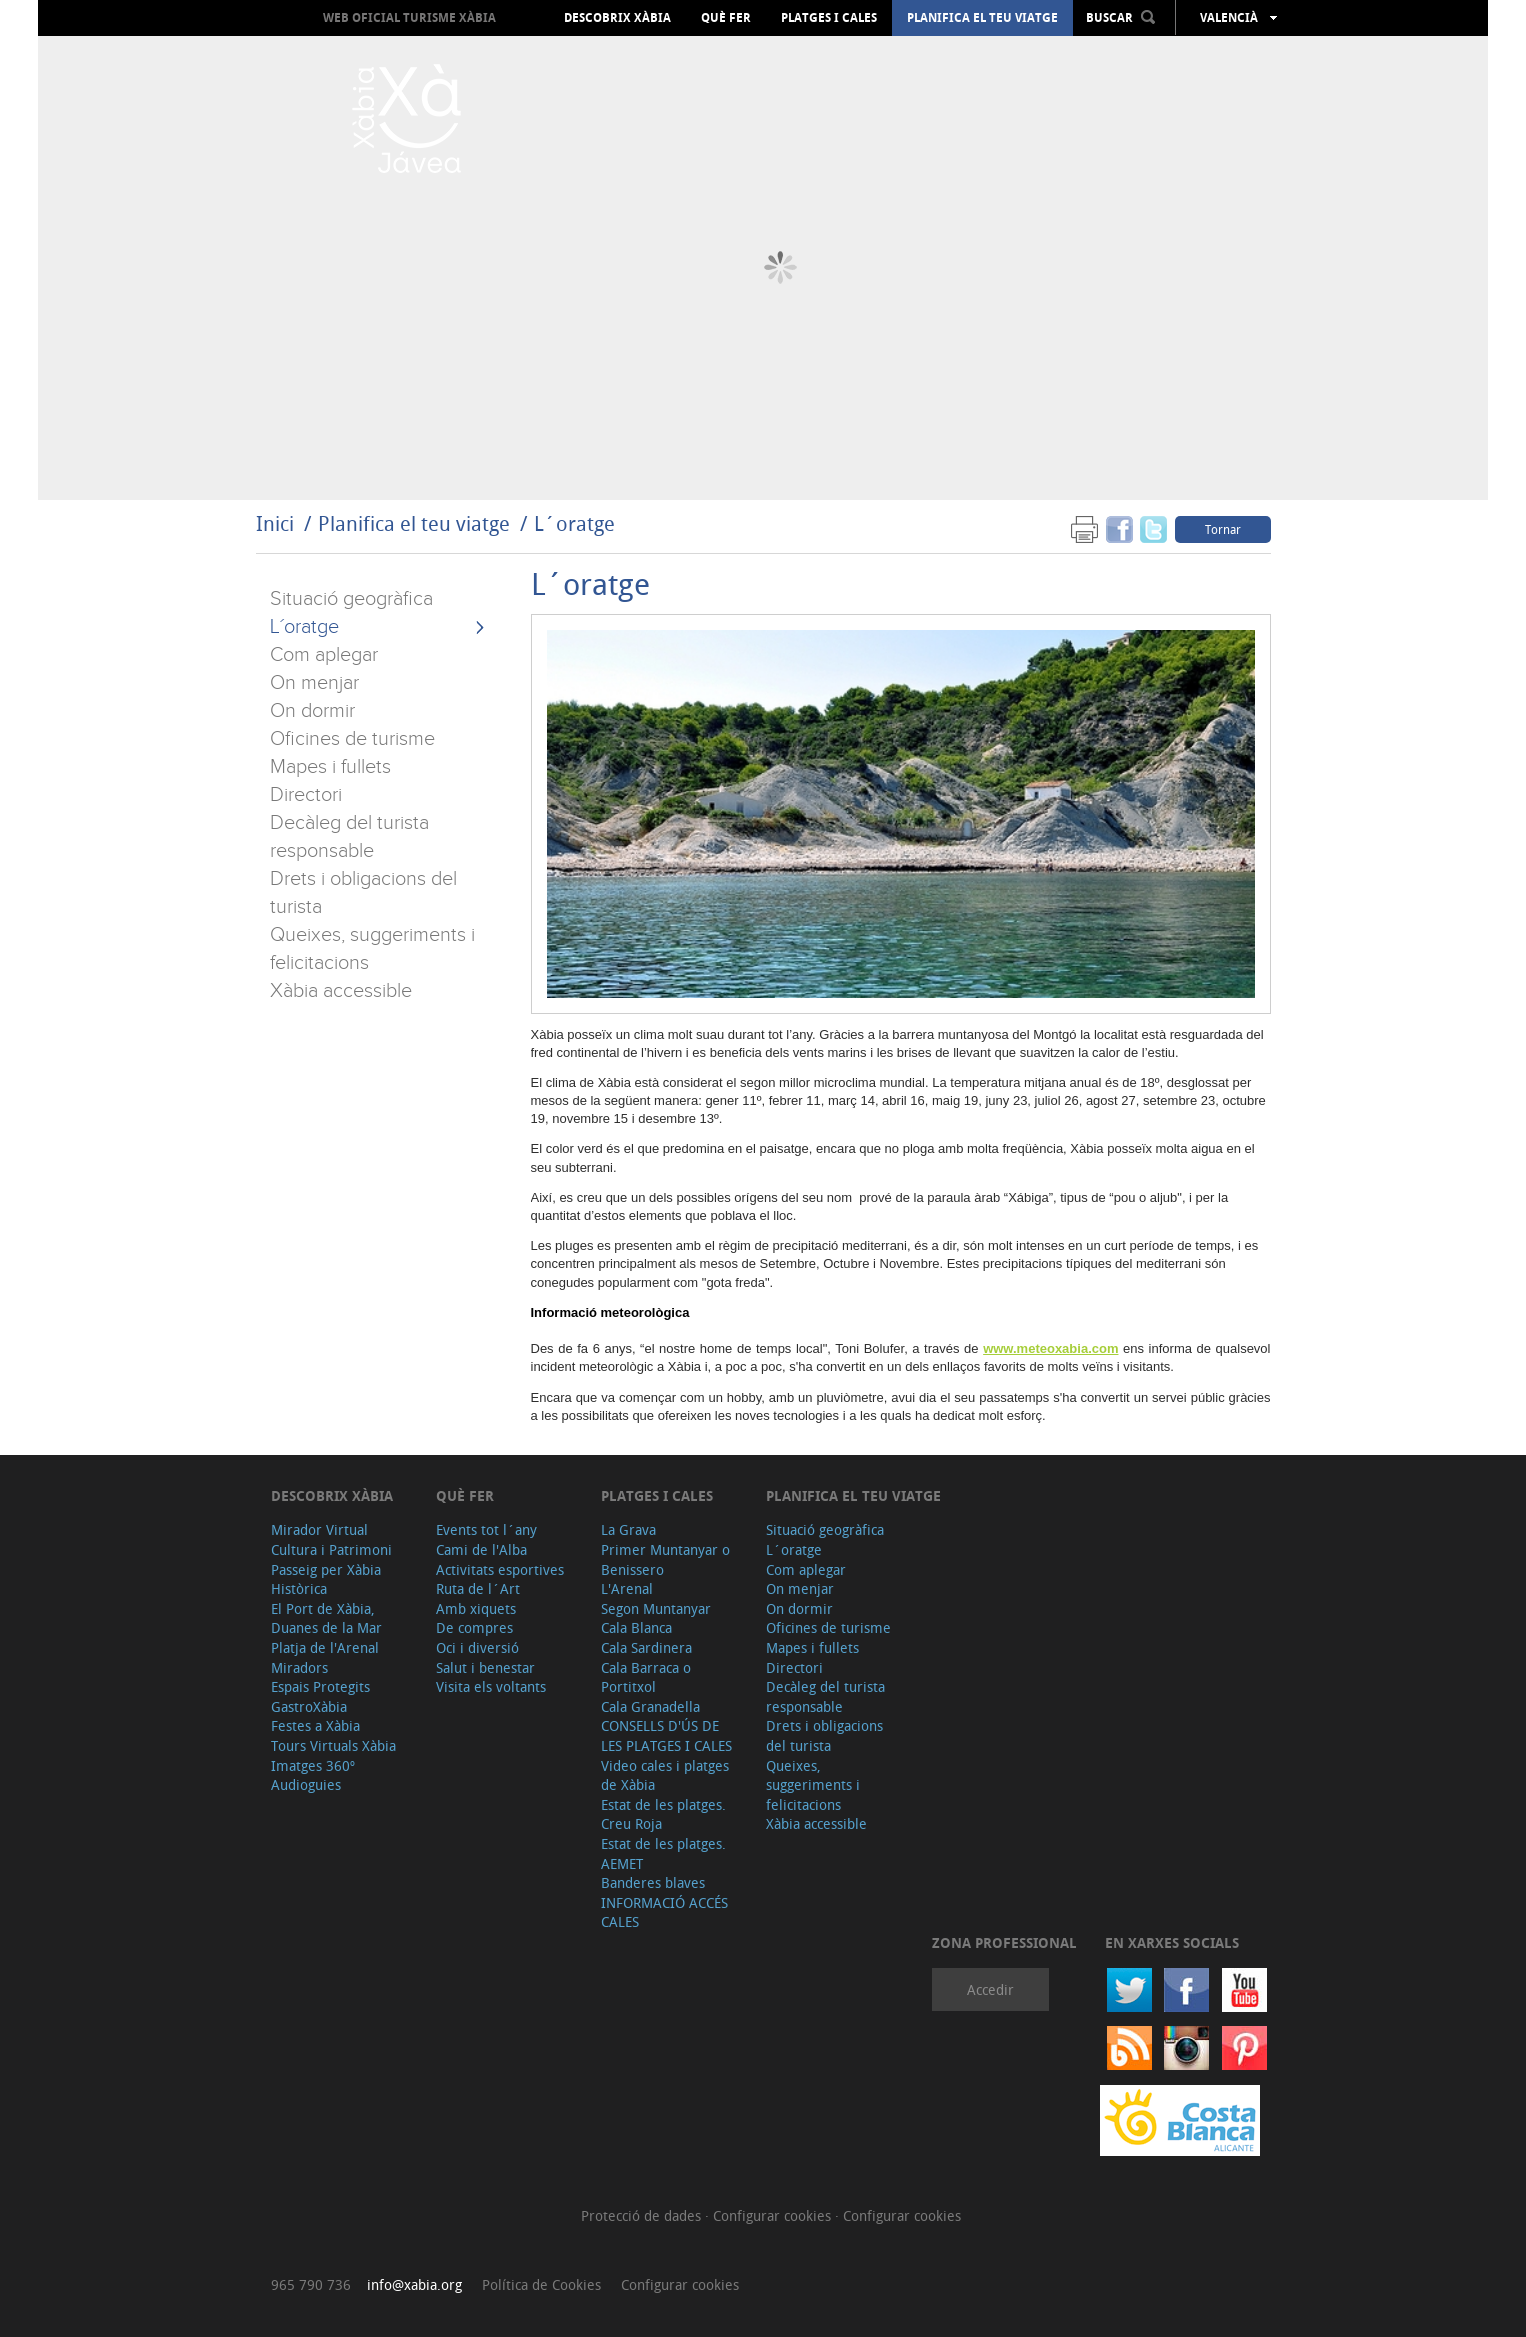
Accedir (990, 1989)
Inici (275, 523)
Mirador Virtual (319, 1529)
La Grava (628, 1529)
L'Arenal (627, 1588)
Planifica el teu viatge (982, 18)
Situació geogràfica (351, 599)
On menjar (314, 683)
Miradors (299, 1667)
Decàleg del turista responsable (825, 1696)
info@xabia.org (414, 2284)
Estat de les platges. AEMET (663, 1853)
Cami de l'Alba (481, 1549)
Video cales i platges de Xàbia (665, 1775)
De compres (474, 1627)
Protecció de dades (643, 2215)
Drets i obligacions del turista (824, 1735)
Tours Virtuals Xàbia (333, 1745)
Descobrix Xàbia (617, 18)
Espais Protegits (320, 1686)
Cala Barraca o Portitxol (646, 1677)
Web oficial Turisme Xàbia (409, 17)
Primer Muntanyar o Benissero (665, 1559)
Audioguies (306, 1784)
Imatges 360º (313, 1765)
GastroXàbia (309, 1706)
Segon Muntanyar (656, 1608)
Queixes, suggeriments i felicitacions (813, 1785)
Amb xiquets (476, 1608)
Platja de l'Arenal (325, 1647)
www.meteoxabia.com (1050, 1348)
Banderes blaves (653, 1882)
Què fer (726, 18)
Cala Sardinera (646, 1647)
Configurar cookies (774, 2215)
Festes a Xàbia (315, 1725)
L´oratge (574, 523)
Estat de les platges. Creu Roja (663, 1814)
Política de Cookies (541, 2284)
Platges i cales (829, 18)
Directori (306, 795)
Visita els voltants (491, 1686)
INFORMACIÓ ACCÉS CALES (664, 1912)
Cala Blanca (636, 1627)
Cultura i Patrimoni (331, 1549)
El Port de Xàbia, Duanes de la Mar (326, 1618)
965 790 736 (311, 2284)
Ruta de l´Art (478, 1588)
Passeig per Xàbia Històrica (326, 1579)
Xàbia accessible (341, 991)
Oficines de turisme (352, 739)
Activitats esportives (500, 1569)
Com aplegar (324, 655)
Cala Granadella (650, 1706)
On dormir (312, 711)
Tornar (1223, 529)
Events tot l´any (486, 1529)
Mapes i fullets (330, 767)
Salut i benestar (485, 1667)
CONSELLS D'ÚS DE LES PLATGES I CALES (666, 1735)
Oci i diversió (477, 1647)
